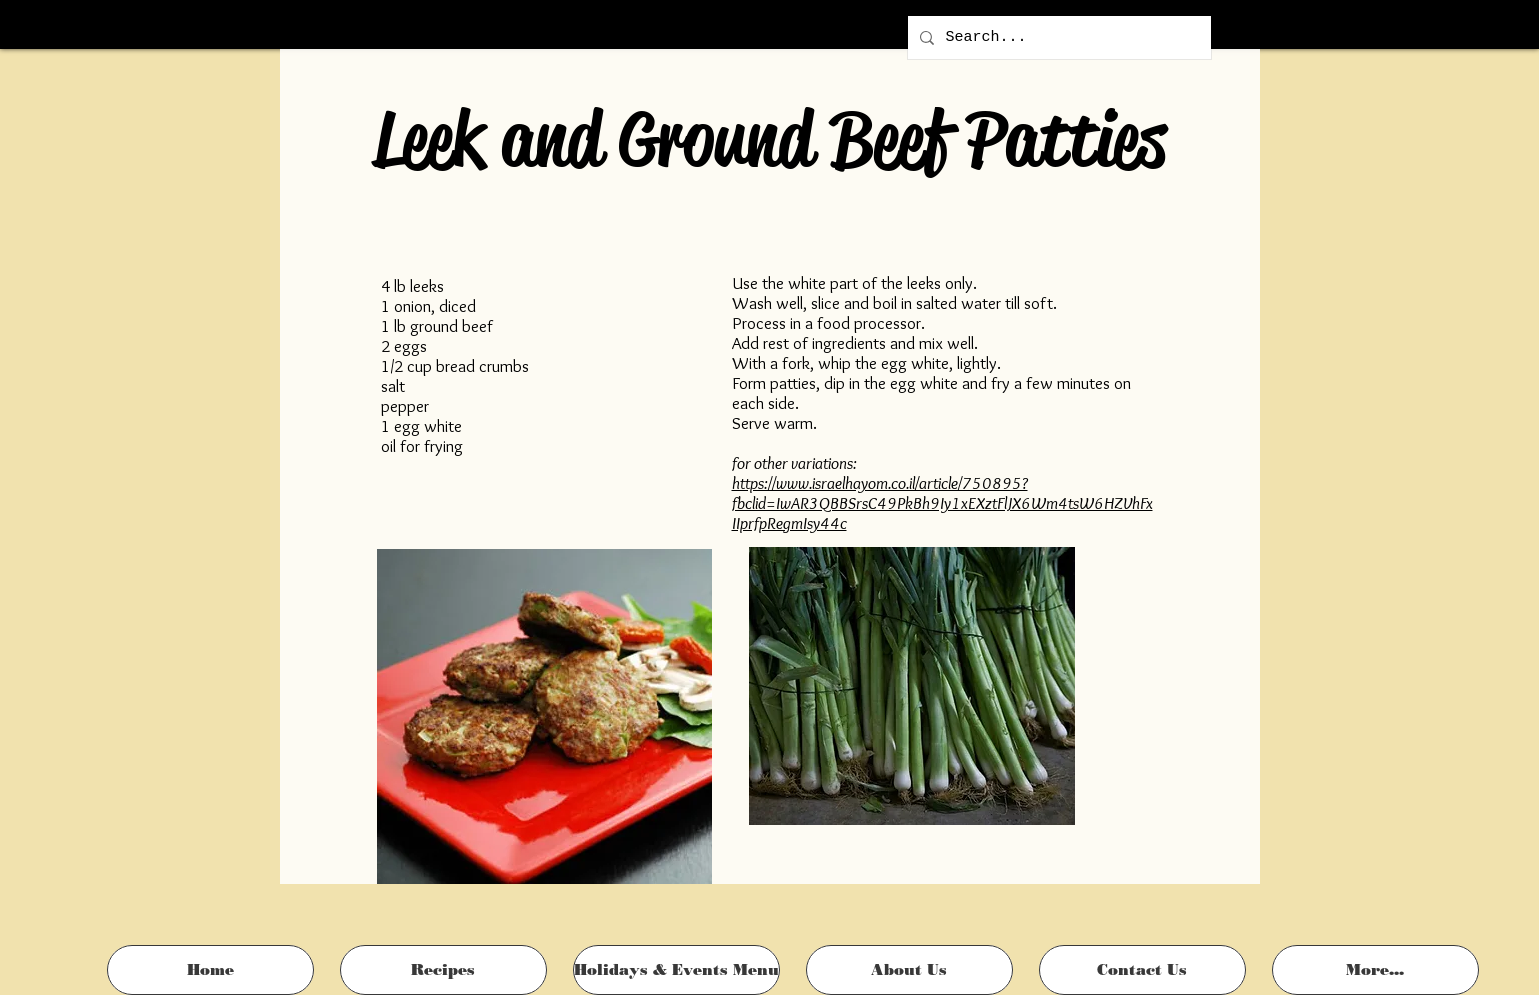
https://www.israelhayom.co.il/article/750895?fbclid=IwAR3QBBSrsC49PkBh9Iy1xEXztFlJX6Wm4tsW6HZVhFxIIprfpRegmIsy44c (942, 503)
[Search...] (1057, 37)
